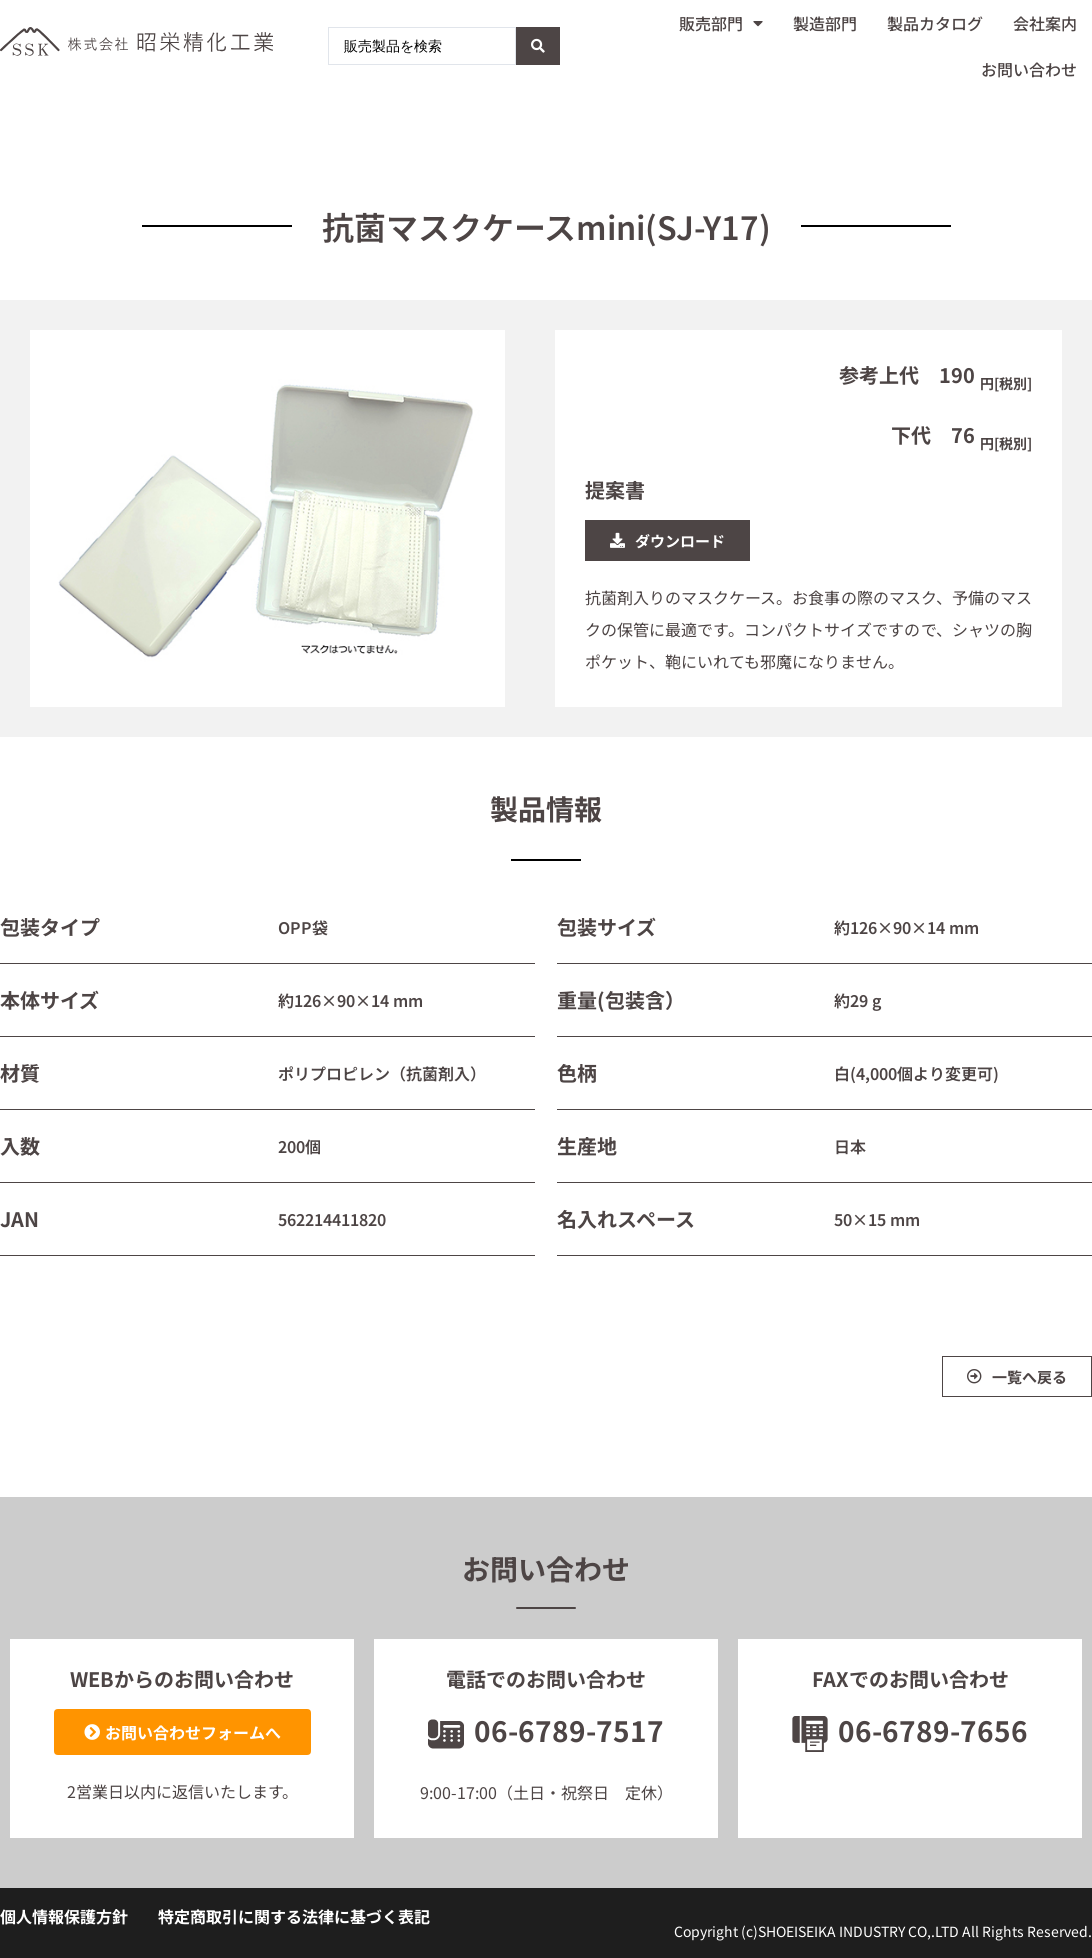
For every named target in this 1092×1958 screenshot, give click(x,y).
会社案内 (1045, 23)
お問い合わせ (1029, 69)
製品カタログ (935, 23)
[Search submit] (538, 46)
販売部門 (721, 23)
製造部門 (825, 23)
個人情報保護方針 (64, 1916)
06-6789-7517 (546, 1730)
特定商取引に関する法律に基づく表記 (294, 1916)
